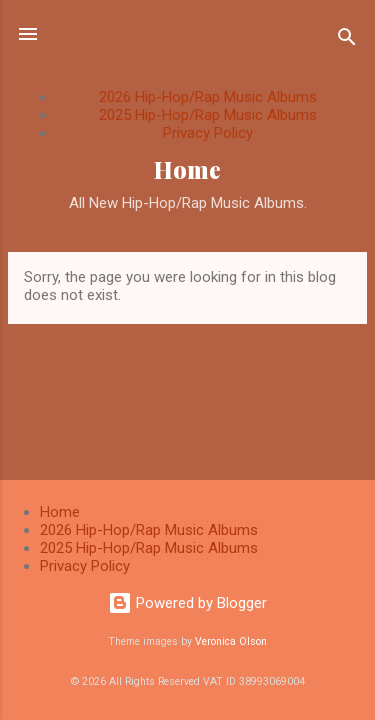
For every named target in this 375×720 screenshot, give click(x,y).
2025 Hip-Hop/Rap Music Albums (208, 115)
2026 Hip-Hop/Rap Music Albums (208, 97)
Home (187, 169)
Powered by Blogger (187, 603)
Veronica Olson (231, 641)
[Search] (347, 40)
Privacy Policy (208, 133)
